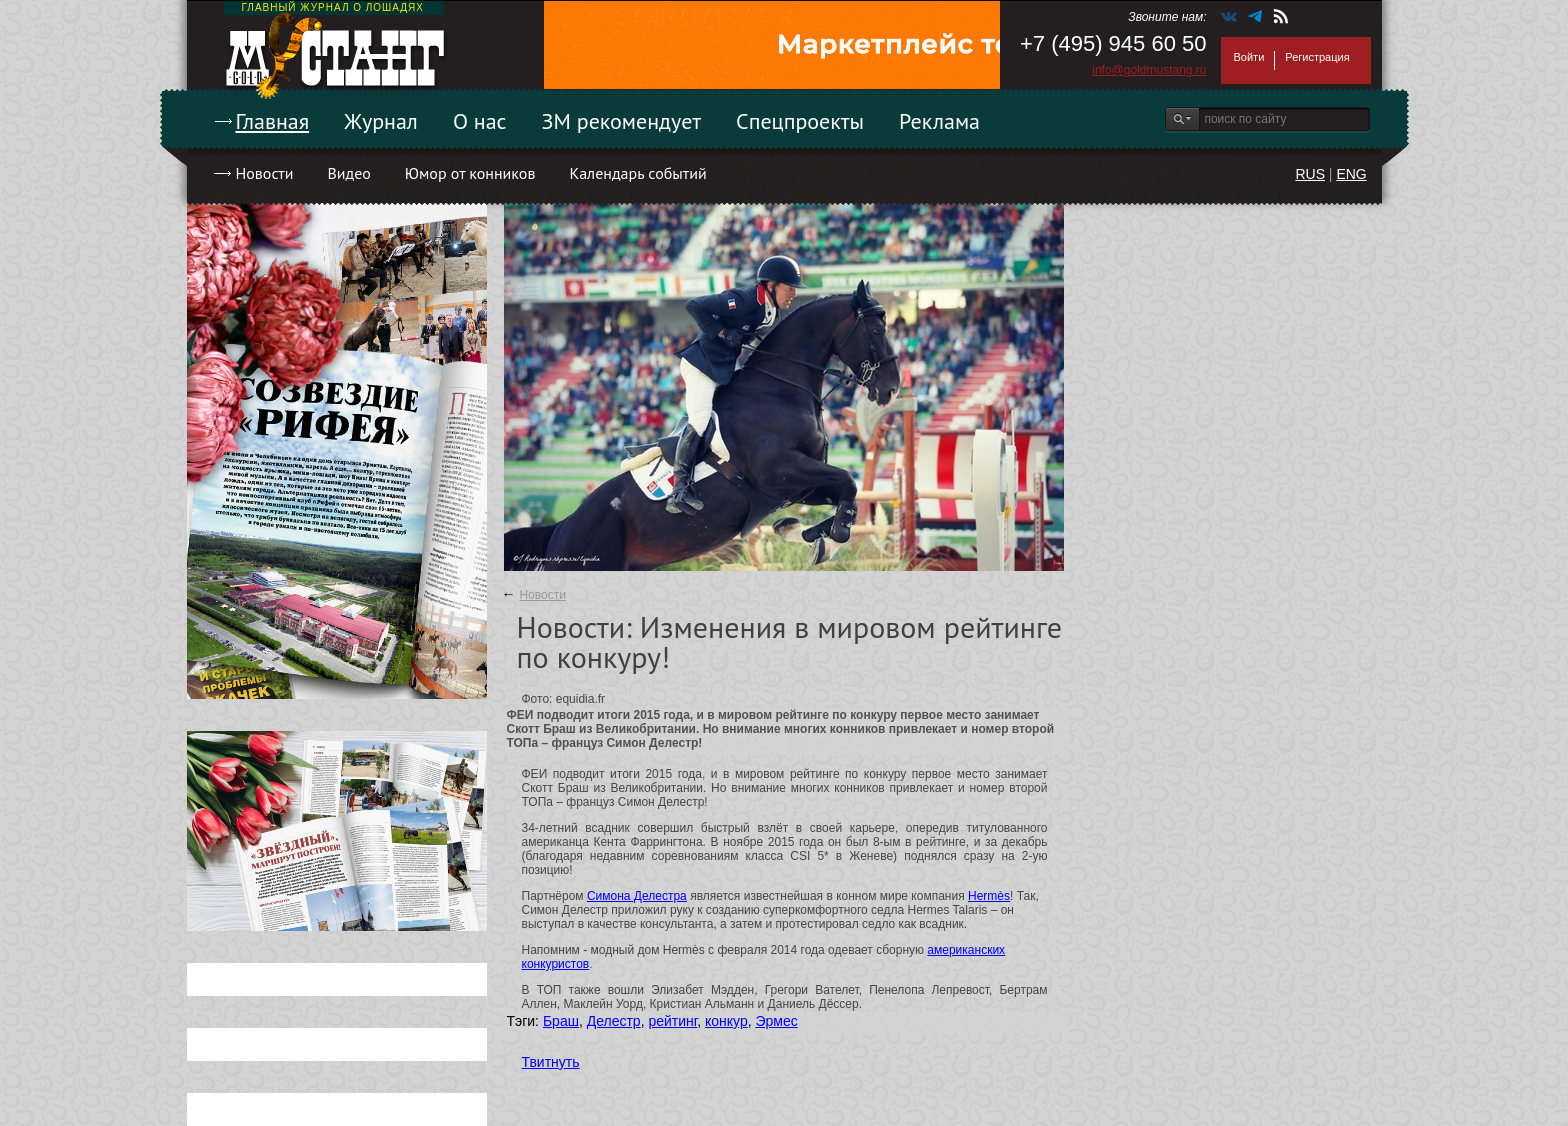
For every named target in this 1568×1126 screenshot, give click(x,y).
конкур (726, 1021)
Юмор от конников (470, 173)
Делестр (614, 1021)
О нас (480, 121)
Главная (273, 121)
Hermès (989, 896)
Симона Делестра (637, 896)
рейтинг (672, 1021)
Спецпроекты (800, 121)
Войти (1249, 57)
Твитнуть (551, 1062)
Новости (265, 173)
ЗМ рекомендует (622, 121)
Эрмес (776, 1021)
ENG (1351, 174)
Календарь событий (637, 173)
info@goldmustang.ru (1149, 70)
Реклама (939, 121)
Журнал (381, 121)
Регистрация (1317, 57)
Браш (561, 1021)
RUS (1310, 174)
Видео (348, 173)
